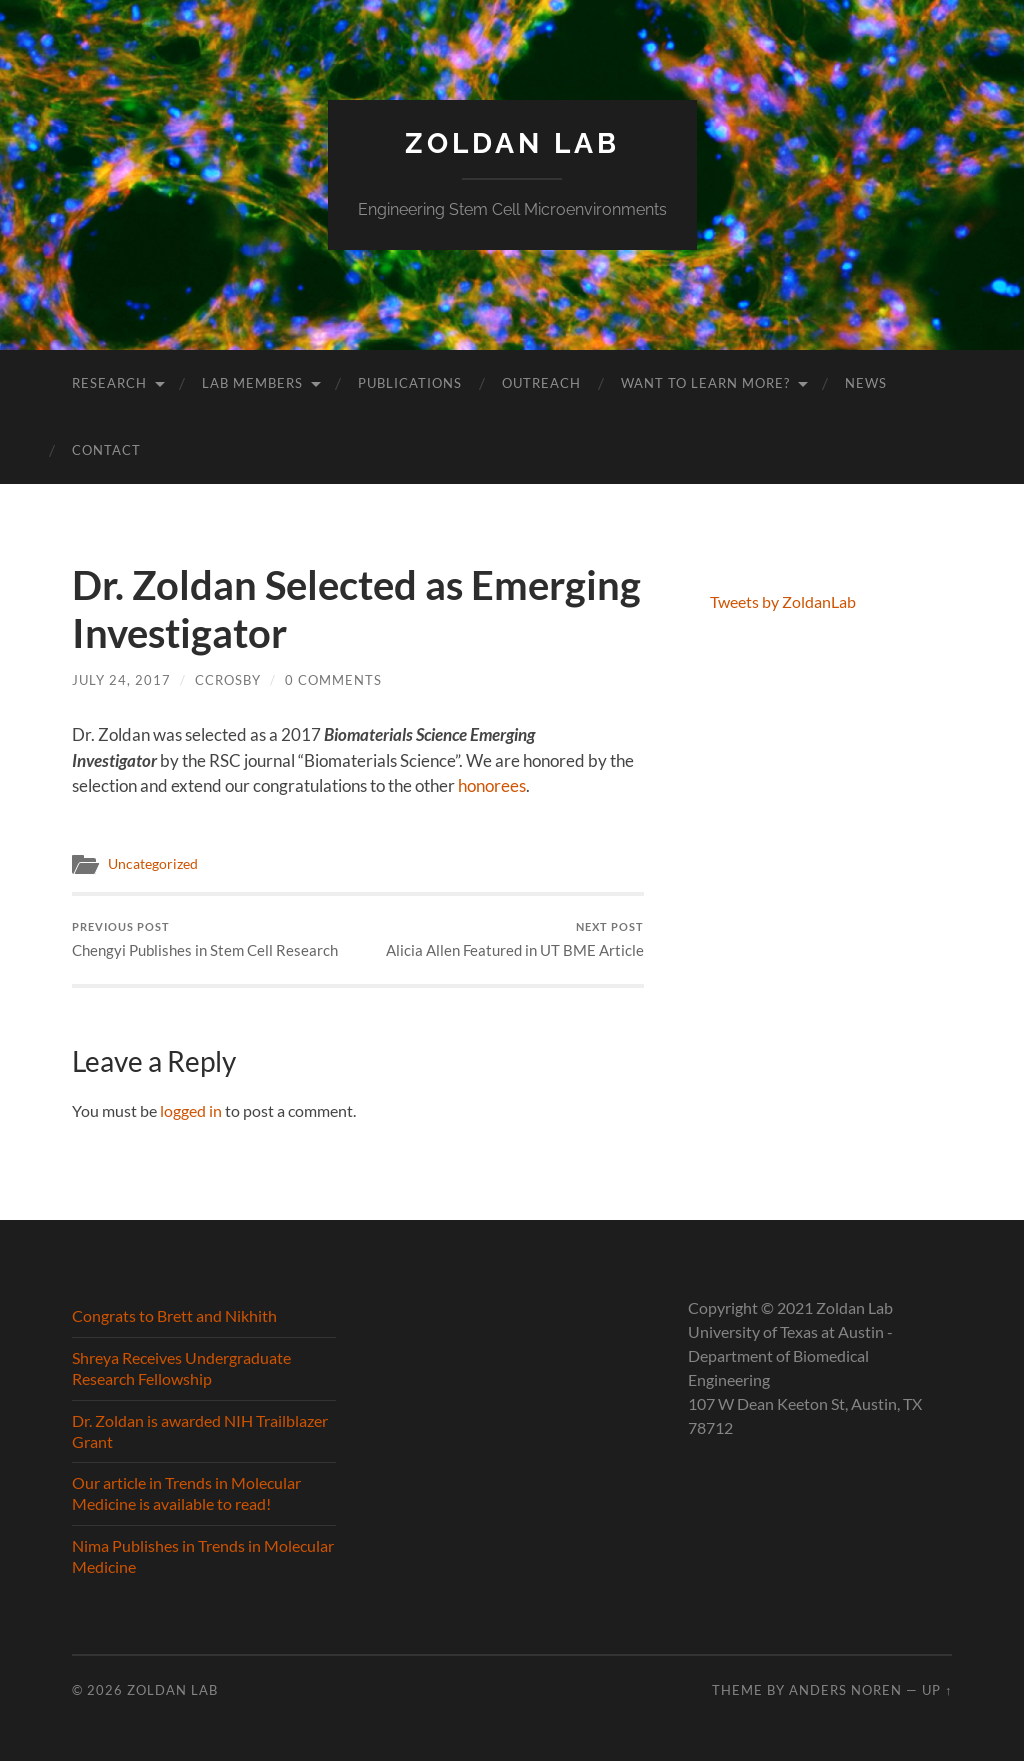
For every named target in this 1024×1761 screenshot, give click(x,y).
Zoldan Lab (512, 143)
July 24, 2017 (121, 680)
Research (109, 383)
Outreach (541, 383)
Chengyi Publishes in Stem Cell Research (205, 939)
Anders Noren (845, 1690)
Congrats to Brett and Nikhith (174, 1315)
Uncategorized (153, 864)
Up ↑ (937, 1690)
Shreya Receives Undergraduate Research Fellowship (181, 1368)
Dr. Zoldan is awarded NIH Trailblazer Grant (200, 1431)
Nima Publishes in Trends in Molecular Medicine (203, 1556)
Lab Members (252, 383)
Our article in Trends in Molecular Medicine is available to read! (186, 1493)
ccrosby (228, 680)
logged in (191, 1110)
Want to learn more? (705, 383)
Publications (410, 383)
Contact (106, 450)
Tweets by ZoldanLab (783, 601)
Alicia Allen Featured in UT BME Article (515, 939)
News (866, 383)
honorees (492, 785)
